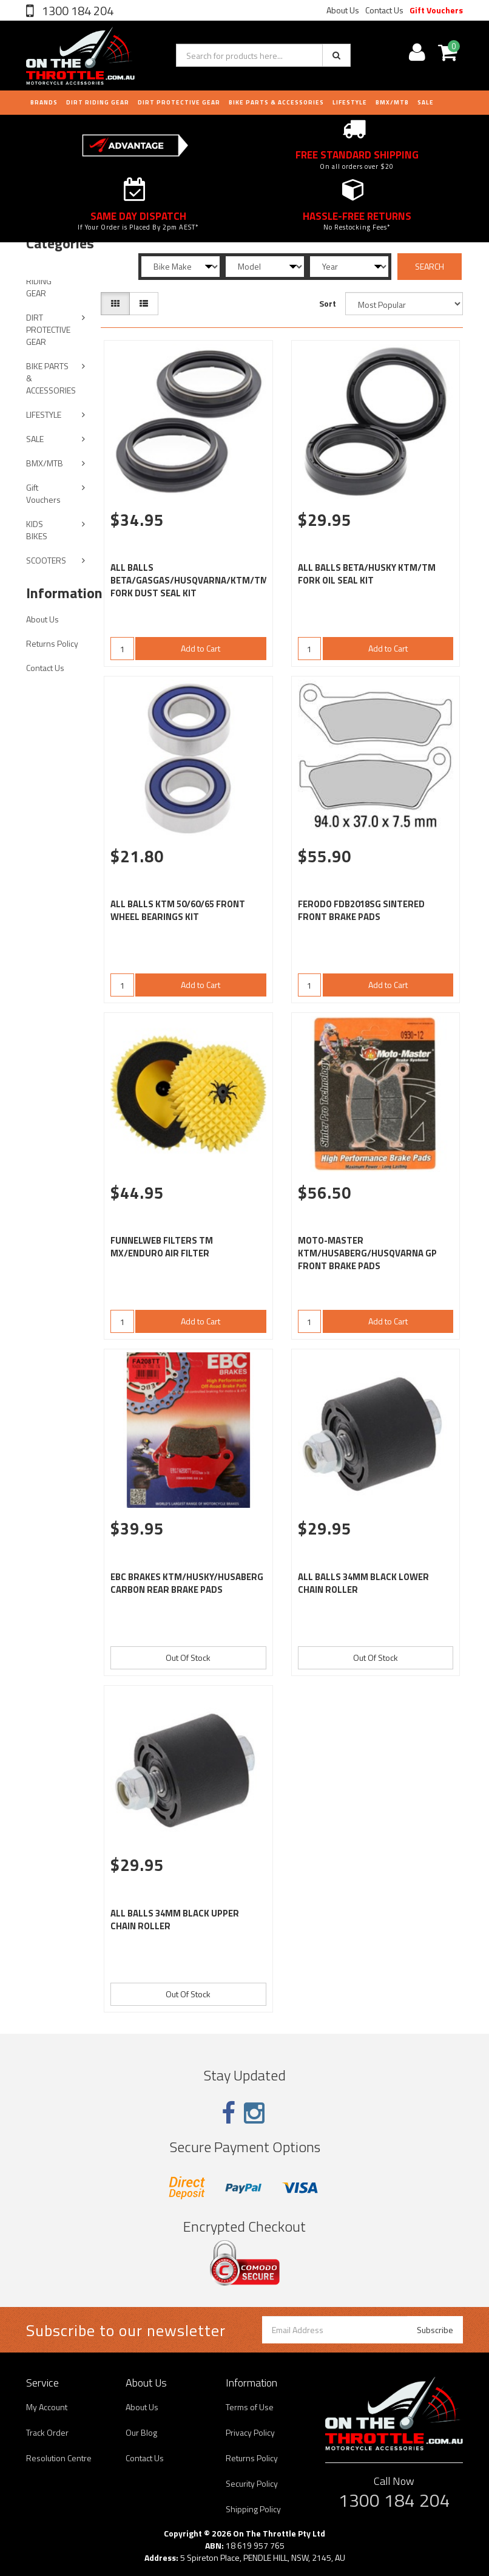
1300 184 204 (76, 10)
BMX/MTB (392, 102)
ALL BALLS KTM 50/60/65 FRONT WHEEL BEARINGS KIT (177, 910)
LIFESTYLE (349, 102)
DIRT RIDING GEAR (97, 102)
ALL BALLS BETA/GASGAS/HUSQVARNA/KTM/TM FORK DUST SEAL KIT (189, 580)
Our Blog (141, 2432)
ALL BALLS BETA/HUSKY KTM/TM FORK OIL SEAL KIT (367, 574)
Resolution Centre (59, 2458)
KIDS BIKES (36, 529)
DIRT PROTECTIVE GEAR (179, 102)
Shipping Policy (253, 2509)
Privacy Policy (250, 2432)
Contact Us (384, 10)
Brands (44, 102)
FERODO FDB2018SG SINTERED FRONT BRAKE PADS (361, 910)
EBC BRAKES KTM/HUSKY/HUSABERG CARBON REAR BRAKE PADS (186, 1583)
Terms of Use (250, 2407)
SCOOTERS (46, 560)
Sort (327, 303)
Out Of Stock (188, 1657)
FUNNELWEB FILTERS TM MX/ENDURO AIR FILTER (161, 1246)
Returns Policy (52, 643)
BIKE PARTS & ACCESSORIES (276, 102)
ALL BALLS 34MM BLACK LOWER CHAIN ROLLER (363, 1583)
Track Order (47, 2432)
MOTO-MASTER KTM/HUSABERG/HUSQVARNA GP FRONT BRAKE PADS (367, 1253)
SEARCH (429, 266)
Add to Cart (200, 648)
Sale (425, 102)
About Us (342, 10)
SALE (35, 438)
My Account (46, 2407)
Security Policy (252, 2483)
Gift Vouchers (436, 10)
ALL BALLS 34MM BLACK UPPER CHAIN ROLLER (174, 1919)
